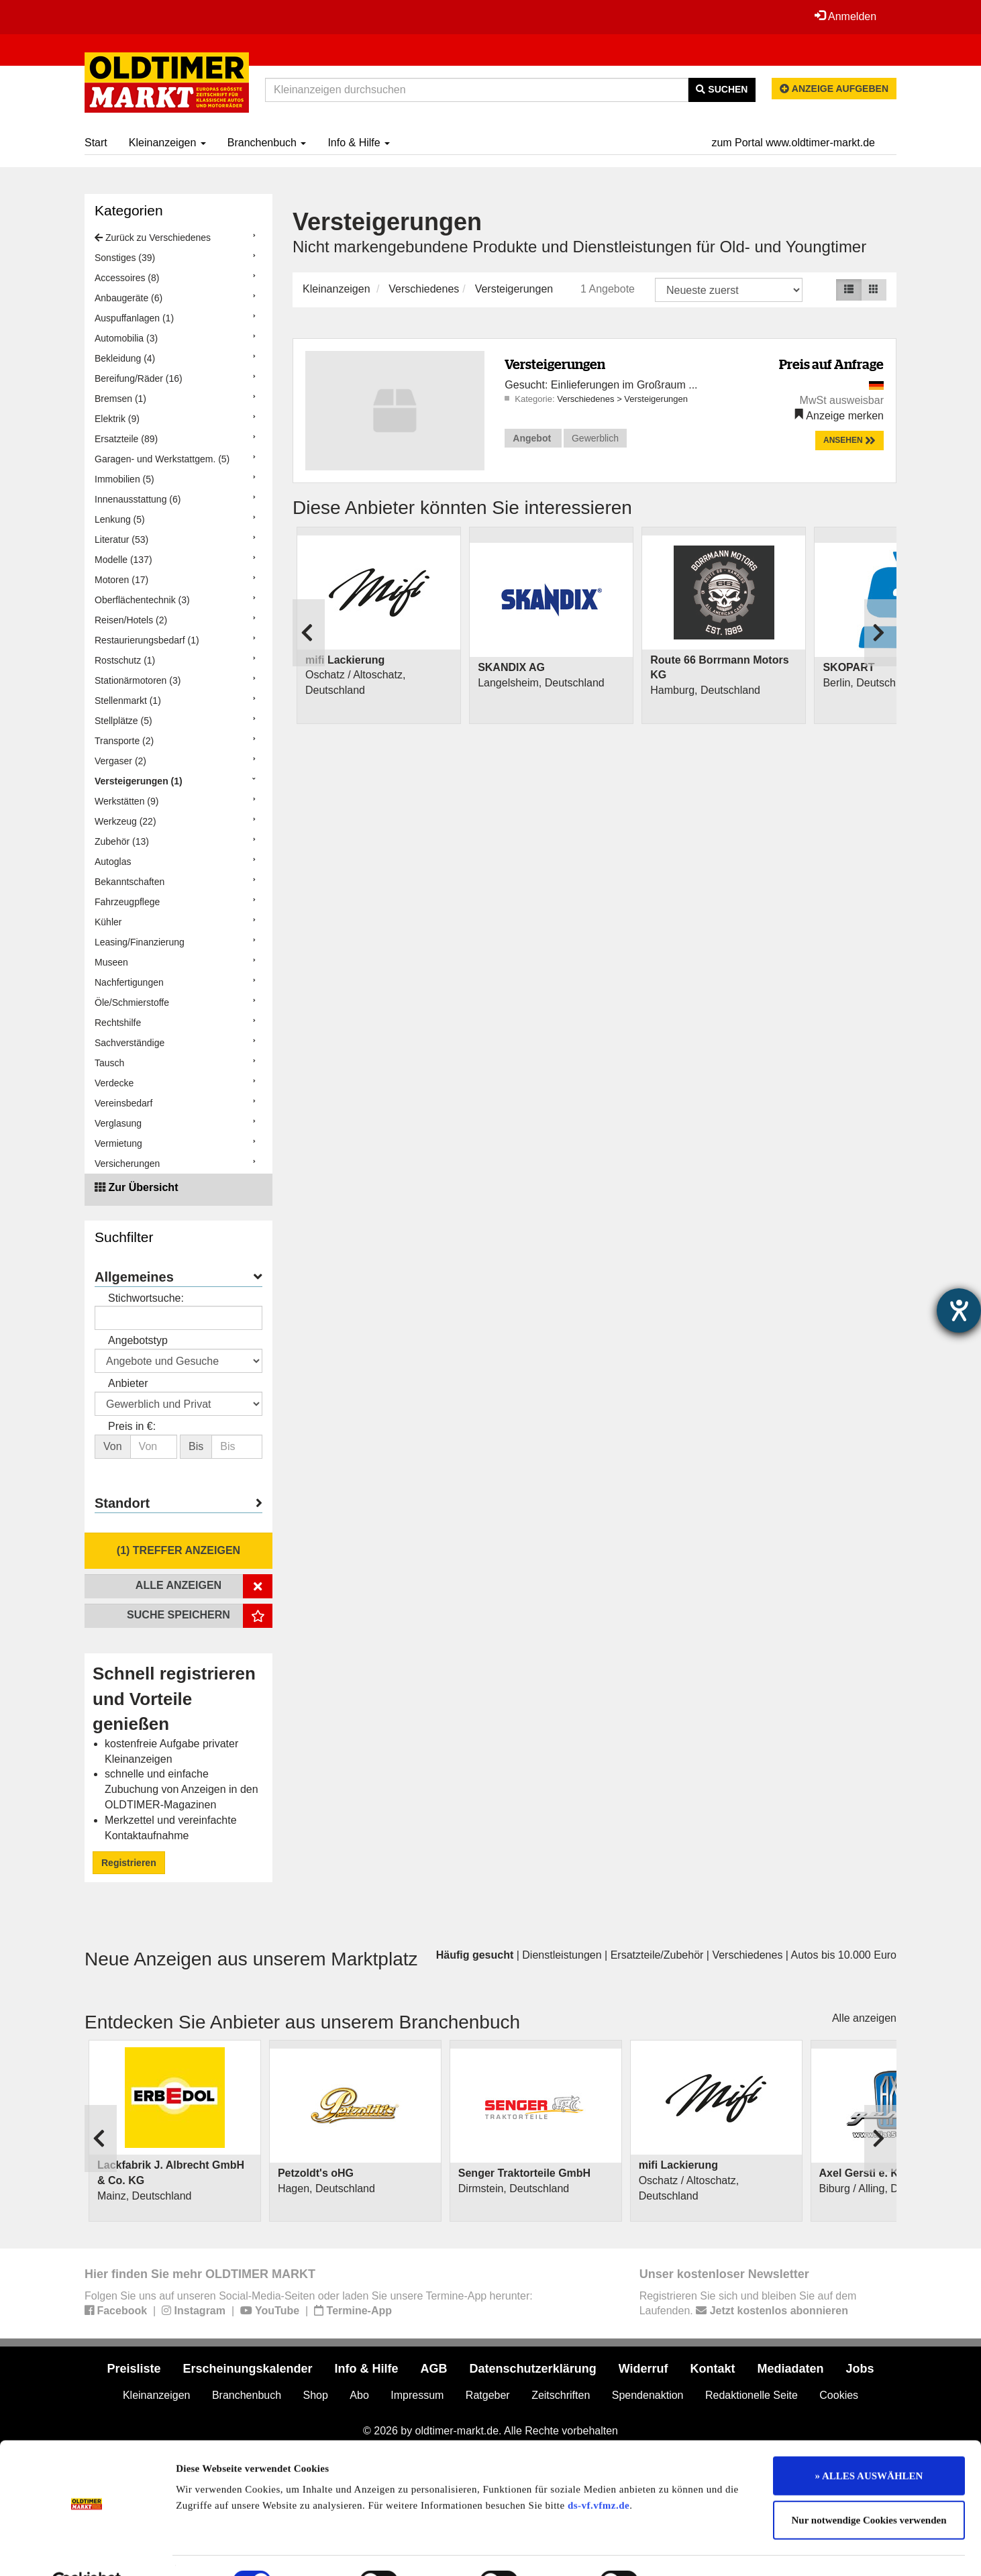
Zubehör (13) (122, 841)
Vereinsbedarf (123, 1103)
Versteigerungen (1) (139, 781)
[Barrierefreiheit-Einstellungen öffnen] (959, 1310)
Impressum (417, 2395)
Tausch (109, 1063)
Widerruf (643, 2368)
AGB (434, 2368)
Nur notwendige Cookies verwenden (869, 2488)
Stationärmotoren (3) (137, 680)
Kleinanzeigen (167, 142)
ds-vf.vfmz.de (598, 2473)
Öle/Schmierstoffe (132, 1002)
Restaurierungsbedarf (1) (147, 640)
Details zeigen (693, 2549)
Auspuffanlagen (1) (134, 318)
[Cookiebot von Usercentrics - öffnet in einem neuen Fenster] (87, 2550)
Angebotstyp (138, 1340)
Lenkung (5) (120, 519)
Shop (315, 2395)
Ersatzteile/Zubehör (657, 1955)
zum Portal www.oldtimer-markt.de (793, 142)
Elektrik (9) (117, 418)
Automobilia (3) (126, 338)
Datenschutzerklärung (533, 2368)
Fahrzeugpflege (127, 901)
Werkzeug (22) (125, 821)
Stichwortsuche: (146, 1298)
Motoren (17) (121, 579)
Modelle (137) (123, 559)
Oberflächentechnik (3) (142, 600)
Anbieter (128, 1383)
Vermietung (118, 1143)
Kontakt (712, 2368)
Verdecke (114, 1083)
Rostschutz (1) (125, 660)
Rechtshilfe (118, 1022)
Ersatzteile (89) (126, 438)
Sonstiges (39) (125, 257)
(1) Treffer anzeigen (178, 1550)
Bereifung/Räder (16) (139, 378)
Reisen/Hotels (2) (131, 620)
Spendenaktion (648, 2395)
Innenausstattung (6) (137, 499)
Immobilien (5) (124, 479)
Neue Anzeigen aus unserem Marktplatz (251, 1959)
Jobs (860, 2368)
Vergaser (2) (120, 761)
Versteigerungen (514, 289)
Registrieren (128, 1862)
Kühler (108, 922)
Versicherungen (127, 1163)
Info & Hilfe (358, 142)
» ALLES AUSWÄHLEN (869, 2443)
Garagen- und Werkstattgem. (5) (162, 459)
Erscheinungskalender (247, 2368)
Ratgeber (488, 2395)
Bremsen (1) (120, 398)
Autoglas (113, 861)
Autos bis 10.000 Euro (843, 1955)
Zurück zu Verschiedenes (153, 237)
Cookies (838, 2395)
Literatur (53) (121, 539)
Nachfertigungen (129, 982)
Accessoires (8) (127, 277)
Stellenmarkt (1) (128, 700)
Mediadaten (791, 2368)
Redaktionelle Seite (751, 2395)
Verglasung (118, 1123)
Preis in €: (132, 1426)
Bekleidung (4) (125, 358)
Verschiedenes (424, 289)
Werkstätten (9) (126, 801)
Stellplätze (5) (123, 720)
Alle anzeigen (864, 2018)
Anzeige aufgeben (834, 88)
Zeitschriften (560, 2395)
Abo (359, 2395)
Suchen (721, 89)
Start (96, 142)
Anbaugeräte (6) (128, 298)
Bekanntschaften (129, 881)
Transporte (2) (124, 740)
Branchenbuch (267, 142)
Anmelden (845, 16)
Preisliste (133, 2368)
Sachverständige (129, 1042)
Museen (111, 962)
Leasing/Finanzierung (140, 942)
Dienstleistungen (561, 1955)
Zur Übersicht (143, 1187)
